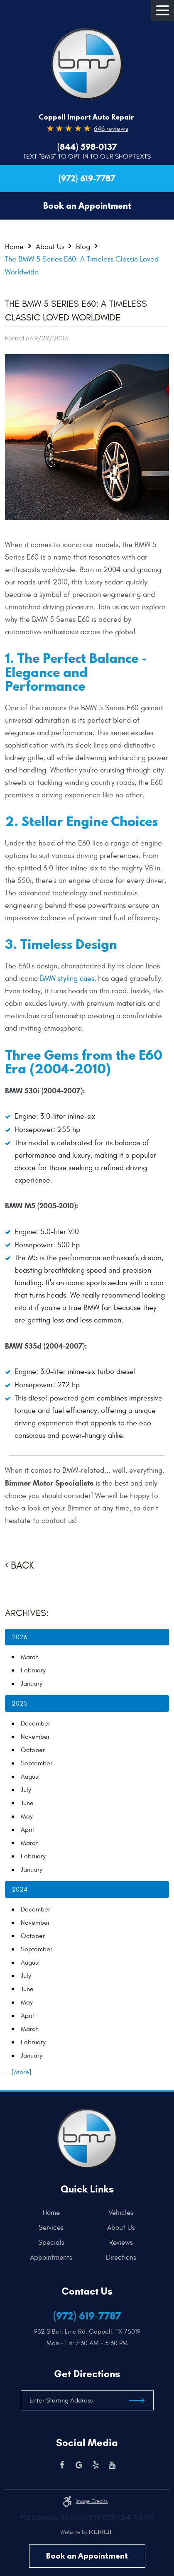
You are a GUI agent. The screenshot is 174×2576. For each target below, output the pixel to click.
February (33, 1670)
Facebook (62, 2465)
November (35, 1736)
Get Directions (87, 2374)
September (36, 1763)
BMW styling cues (67, 978)
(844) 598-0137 (87, 147)
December (35, 1723)
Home (14, 246)
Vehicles (120, 2213)
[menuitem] (53, 2213)
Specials (51, 2243)
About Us (50, 246)
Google (79, 2465)
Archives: (27, 1613)
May (27, 1816)
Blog (83, 246)
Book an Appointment (87, 2556)
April (27, 1829)
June (27, 1803)
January (31, 1683)
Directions (121, 2257)
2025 (19, 1703)
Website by (85, 2532)
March (30, 1657)
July (26, 1790)
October (33, 1750)
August (30, 1776)
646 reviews (111, 128)
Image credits (92, 2501)
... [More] (18, 2072)
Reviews (121, 2243)
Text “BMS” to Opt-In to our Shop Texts (87, 156)
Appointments (51, 2257)
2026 (19, 1637)
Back (22, 1566)
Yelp (95, 2465)
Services (51, 2228)
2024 (20, 1889)
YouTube (112, 2465)
